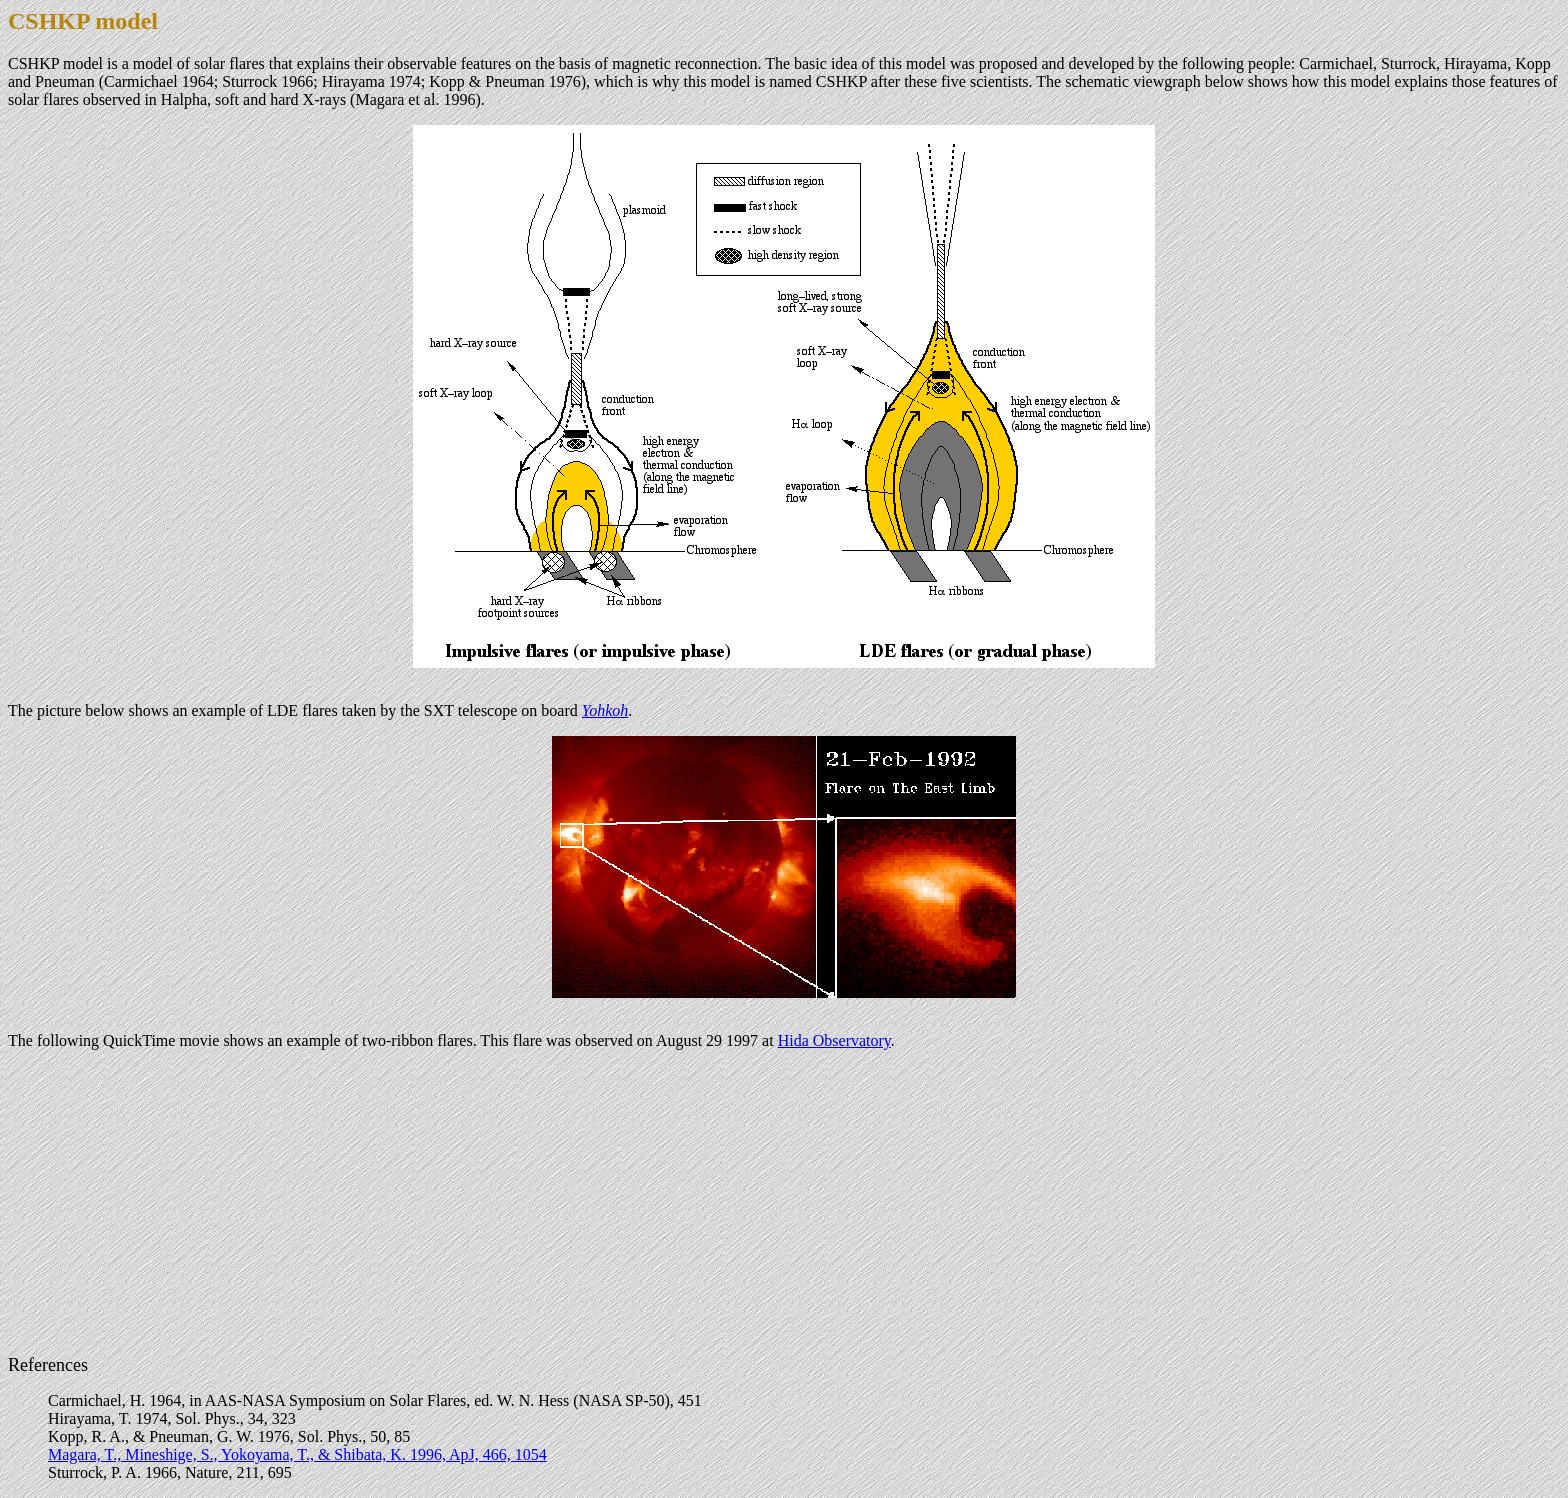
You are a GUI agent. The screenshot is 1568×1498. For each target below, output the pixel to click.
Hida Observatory (834, 1040)
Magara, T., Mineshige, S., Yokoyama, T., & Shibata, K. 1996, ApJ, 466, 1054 (297, 1454)
